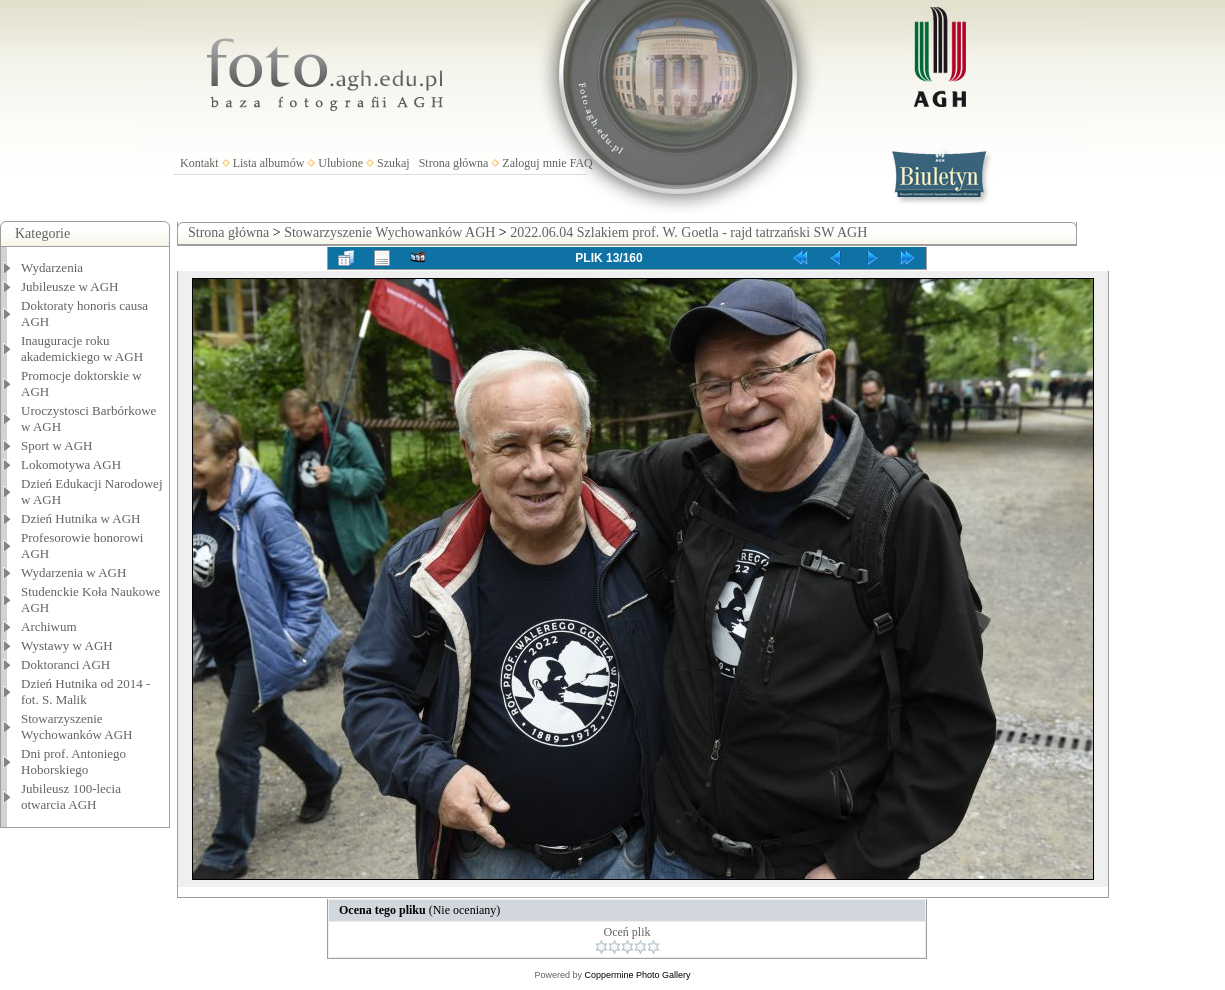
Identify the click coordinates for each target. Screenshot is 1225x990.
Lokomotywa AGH (71, 464)
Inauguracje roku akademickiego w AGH (82, 348)
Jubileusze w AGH (70, 286)
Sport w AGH (57, 445)
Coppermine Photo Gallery (637, 975)
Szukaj (393, 163)
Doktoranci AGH (65, 664)
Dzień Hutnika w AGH (81, 518)
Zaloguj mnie (534, 163)
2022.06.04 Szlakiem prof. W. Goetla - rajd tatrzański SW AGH (688, 232)
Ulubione (340, 163)
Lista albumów (269, 163)
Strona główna (454, 163)
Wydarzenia (52, 267)
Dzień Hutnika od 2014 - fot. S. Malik (85, 691)
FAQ (581, 163)
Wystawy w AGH (67, 645)
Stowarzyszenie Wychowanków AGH (77, 726)
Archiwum (49, 626)
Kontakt (199, 163)
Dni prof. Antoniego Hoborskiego (73, 761)
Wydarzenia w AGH (73, 572)
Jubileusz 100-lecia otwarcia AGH (71, 796)
